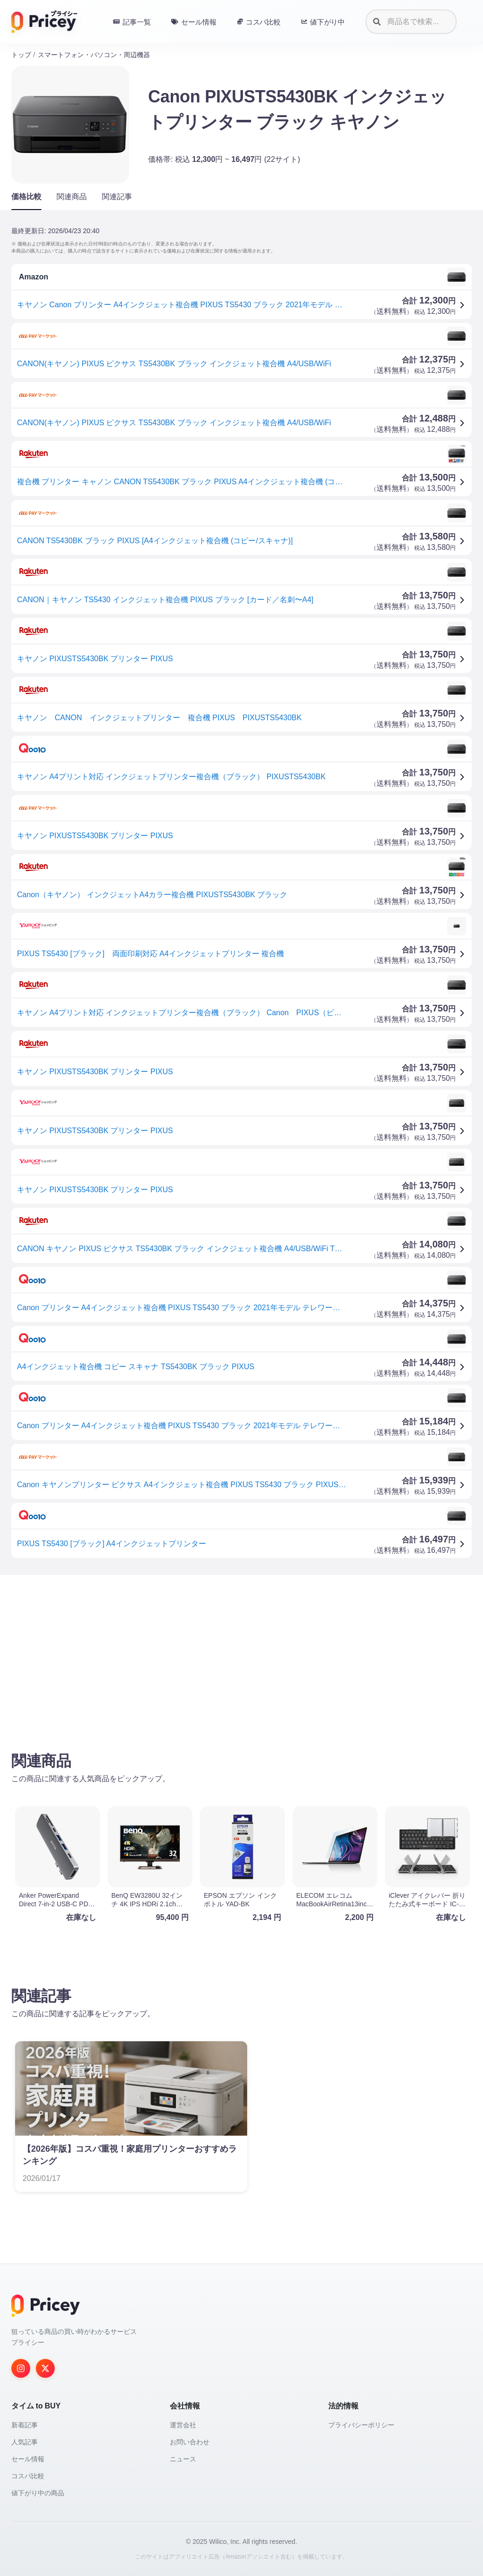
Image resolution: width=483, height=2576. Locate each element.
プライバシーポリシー (361, 2425)
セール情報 (27, 2459)
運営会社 (183, 2425)
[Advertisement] (241, 1656)
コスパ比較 (27, 2476)
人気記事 (24, 2442)
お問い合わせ (189, 2442)
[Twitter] (45, 2368)
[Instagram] (20, 2368)
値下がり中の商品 (37, 2493)
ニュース (183, 2459)
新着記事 (24, 2425)
